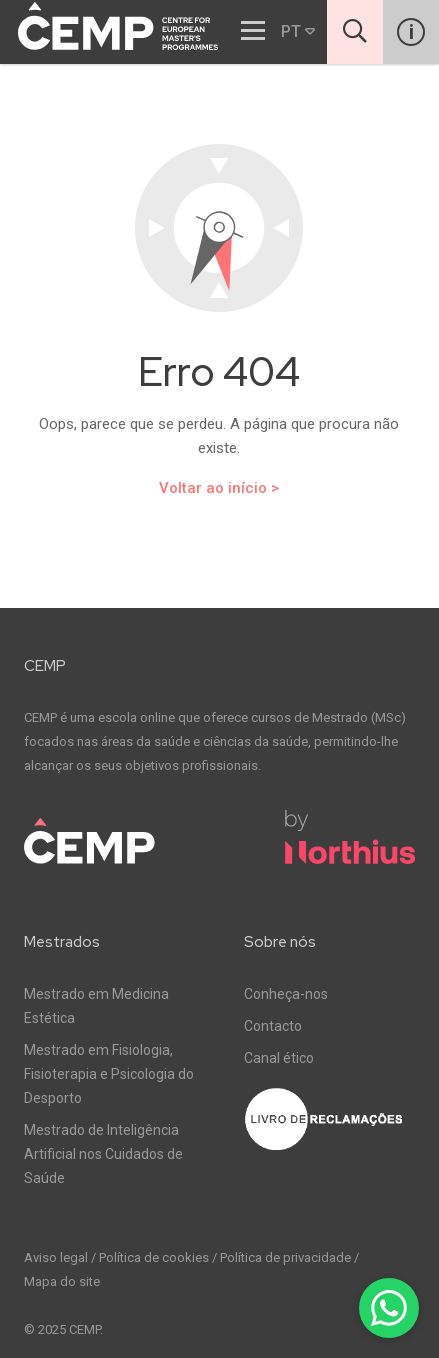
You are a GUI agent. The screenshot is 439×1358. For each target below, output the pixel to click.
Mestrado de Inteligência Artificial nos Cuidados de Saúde (103, 1154)
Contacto (273, 1026)
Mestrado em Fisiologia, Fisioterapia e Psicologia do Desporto (109, 1074)
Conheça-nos (286, 994)
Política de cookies (154, 1257)
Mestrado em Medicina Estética (96, 1006)
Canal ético (279, 1058)
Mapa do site (62, 1281)
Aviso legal (56, 1257)
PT (298, 31)
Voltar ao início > (219, 488)
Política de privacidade (285, 1257)
